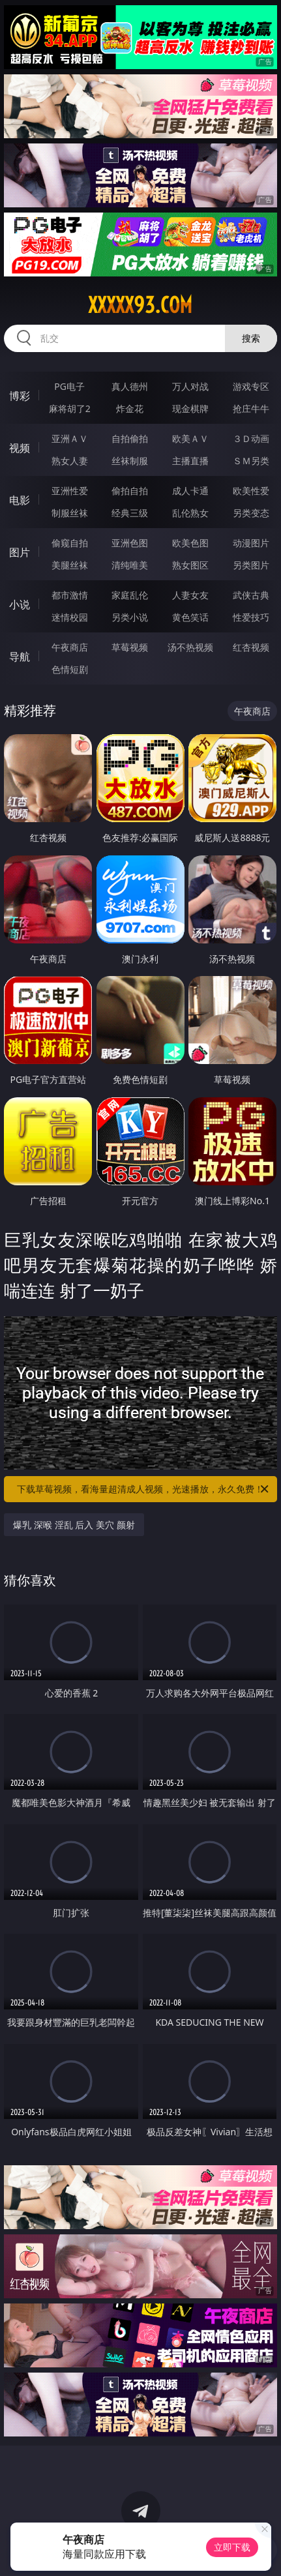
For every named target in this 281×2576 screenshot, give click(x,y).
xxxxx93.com (140, 305)
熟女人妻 (70, 460)
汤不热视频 (190, 647)
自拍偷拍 (129, 438)
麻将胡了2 (70, 408)
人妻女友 (190, 595)
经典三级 (129, 513)
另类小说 (129, 617)
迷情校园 (70, 617)
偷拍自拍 (129, 490)
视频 (19, 448)
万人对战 (190, 386)
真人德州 (129, 386)
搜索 (251, 338)
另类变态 (251, 513)
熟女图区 (190, 565)
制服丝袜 (70, 513)
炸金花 (129, 408)
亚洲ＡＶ (70, 438)
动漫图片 (251, 543)
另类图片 (251, 565)
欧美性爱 (251, 490)
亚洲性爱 (70, 490)
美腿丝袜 (70, 565)
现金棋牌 (190, 408)
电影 (19, 500)
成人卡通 (190, 490)
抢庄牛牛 (251, 408)
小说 (19, 604)
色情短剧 (70, 669)
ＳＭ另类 (251, 460)
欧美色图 (190, 543)
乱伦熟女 (190, 513)
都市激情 (70, 595)
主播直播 (190, 460)
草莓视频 (129, 647)
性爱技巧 (251, 617)
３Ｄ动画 (251, 438)
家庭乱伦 (129, 595)
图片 (19, 552)
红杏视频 (251, 647)
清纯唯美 (129, 565)
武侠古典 (251, 595)
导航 (19, 656)
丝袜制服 (129, 460)
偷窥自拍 (70, 543)
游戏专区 (251, 386)
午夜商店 (70, 647)
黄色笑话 (190, 617)
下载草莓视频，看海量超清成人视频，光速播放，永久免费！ (143, 1489)
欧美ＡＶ (190, 438)
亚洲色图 (129, 543)
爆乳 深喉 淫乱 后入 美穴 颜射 (73, 1524)
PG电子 (69, 386)
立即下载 (232, 2547)
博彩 (19, 396)
